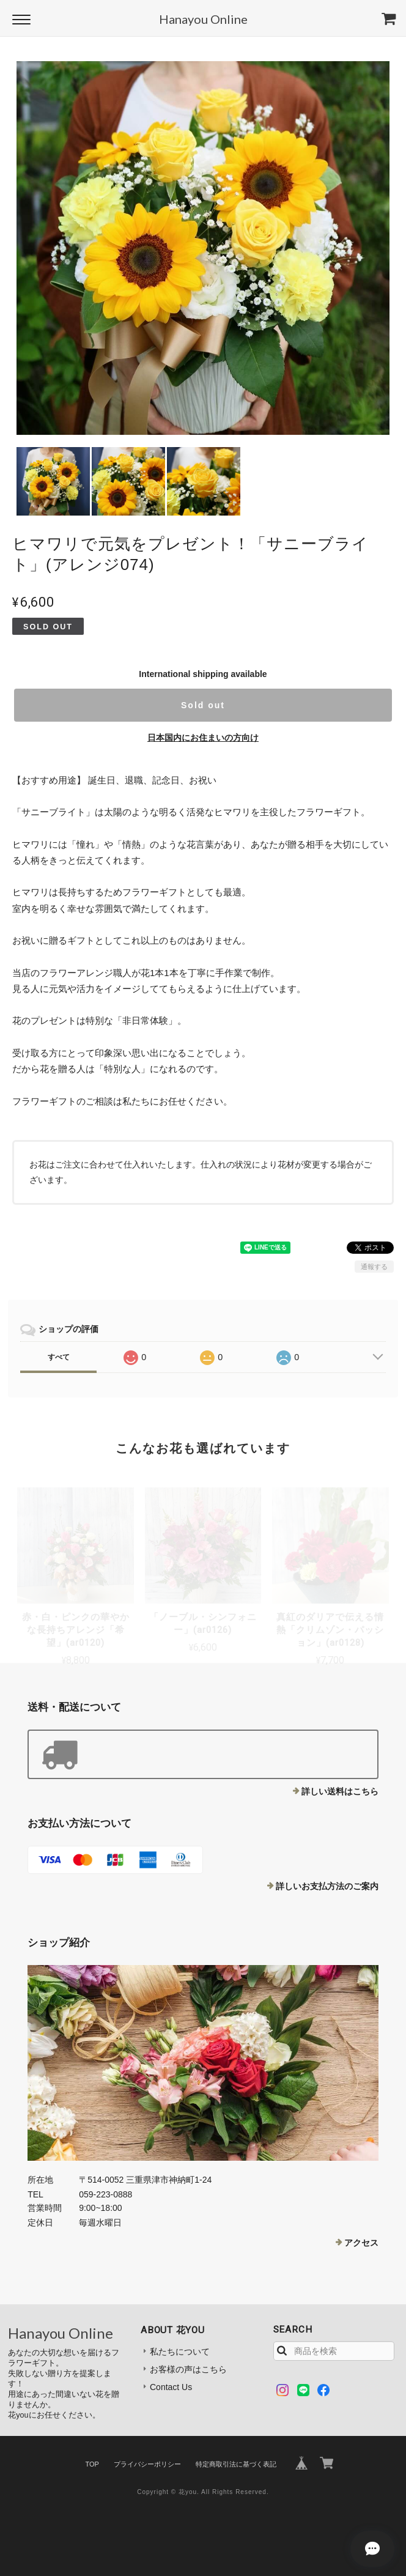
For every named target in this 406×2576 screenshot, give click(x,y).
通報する (374, 1266)
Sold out (203, 705)
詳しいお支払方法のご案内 (327, 1886)
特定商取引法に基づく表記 (236, 2464)
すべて (59, 1357)
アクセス (361, 2243)
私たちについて (180, 2351)
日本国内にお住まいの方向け (203, 737)
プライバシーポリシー (147, 2464)
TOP (91, 2464)
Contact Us (171, 2387)
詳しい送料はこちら (339, 1791)
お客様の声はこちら (188, 2369)
